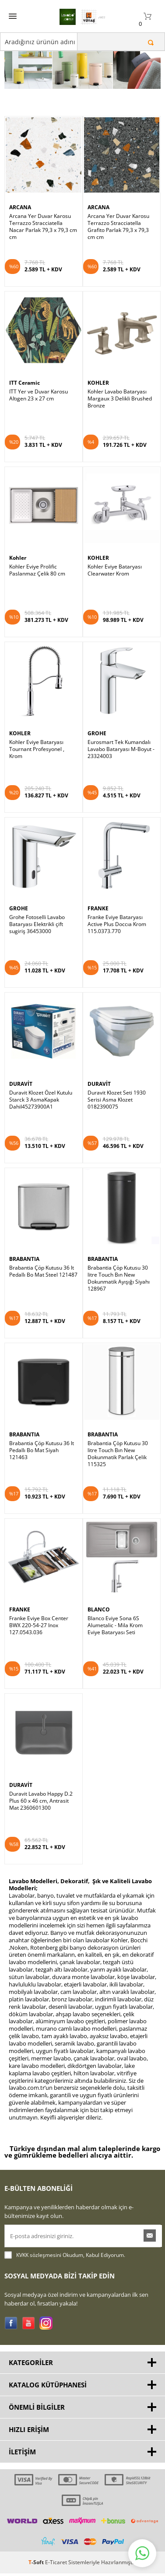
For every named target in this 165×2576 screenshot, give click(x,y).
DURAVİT (20, 1057)
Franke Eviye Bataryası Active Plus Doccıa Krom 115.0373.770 (117, 898)
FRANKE (98, 882)
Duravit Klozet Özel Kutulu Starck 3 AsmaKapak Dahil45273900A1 (40, 1073)
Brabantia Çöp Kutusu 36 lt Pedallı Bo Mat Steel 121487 (43, 1245)
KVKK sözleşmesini (38, 2228)
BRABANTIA (24, 1232)
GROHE (97, 706)
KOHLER (98, 356)
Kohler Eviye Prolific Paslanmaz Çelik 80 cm (37, 544)
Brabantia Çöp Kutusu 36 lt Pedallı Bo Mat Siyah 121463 (41, 1423)
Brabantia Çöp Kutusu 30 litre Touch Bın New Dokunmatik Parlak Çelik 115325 (118, 1427)
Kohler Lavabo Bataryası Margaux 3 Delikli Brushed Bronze (120, 372)
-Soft (36, 2535)
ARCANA (20, 181)
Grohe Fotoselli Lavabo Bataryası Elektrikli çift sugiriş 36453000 (37, 898)
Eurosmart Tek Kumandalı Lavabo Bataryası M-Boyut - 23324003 (121, 722)
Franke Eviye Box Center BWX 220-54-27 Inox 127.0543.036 (38, 1599)
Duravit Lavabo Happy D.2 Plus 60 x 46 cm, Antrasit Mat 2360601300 (41, 1774)
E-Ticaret (56, 2535)
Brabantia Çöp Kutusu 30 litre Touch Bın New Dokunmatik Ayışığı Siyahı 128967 (119, 1252)
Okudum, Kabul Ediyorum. (64, 2228)
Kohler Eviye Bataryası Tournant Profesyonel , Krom (36, 722)
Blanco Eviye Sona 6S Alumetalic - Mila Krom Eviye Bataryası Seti (115, 1599)
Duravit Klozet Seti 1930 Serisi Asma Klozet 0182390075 (117, 1073)
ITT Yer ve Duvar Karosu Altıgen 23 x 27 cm (38, 368)
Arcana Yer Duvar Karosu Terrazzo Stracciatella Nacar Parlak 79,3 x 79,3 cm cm (43, 200)
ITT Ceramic (24, 356)
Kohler (17, 531)
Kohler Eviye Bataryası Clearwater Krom (115, 544)
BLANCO (99, 1583)
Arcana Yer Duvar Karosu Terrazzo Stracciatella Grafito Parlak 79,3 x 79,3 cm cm (118, 200)
